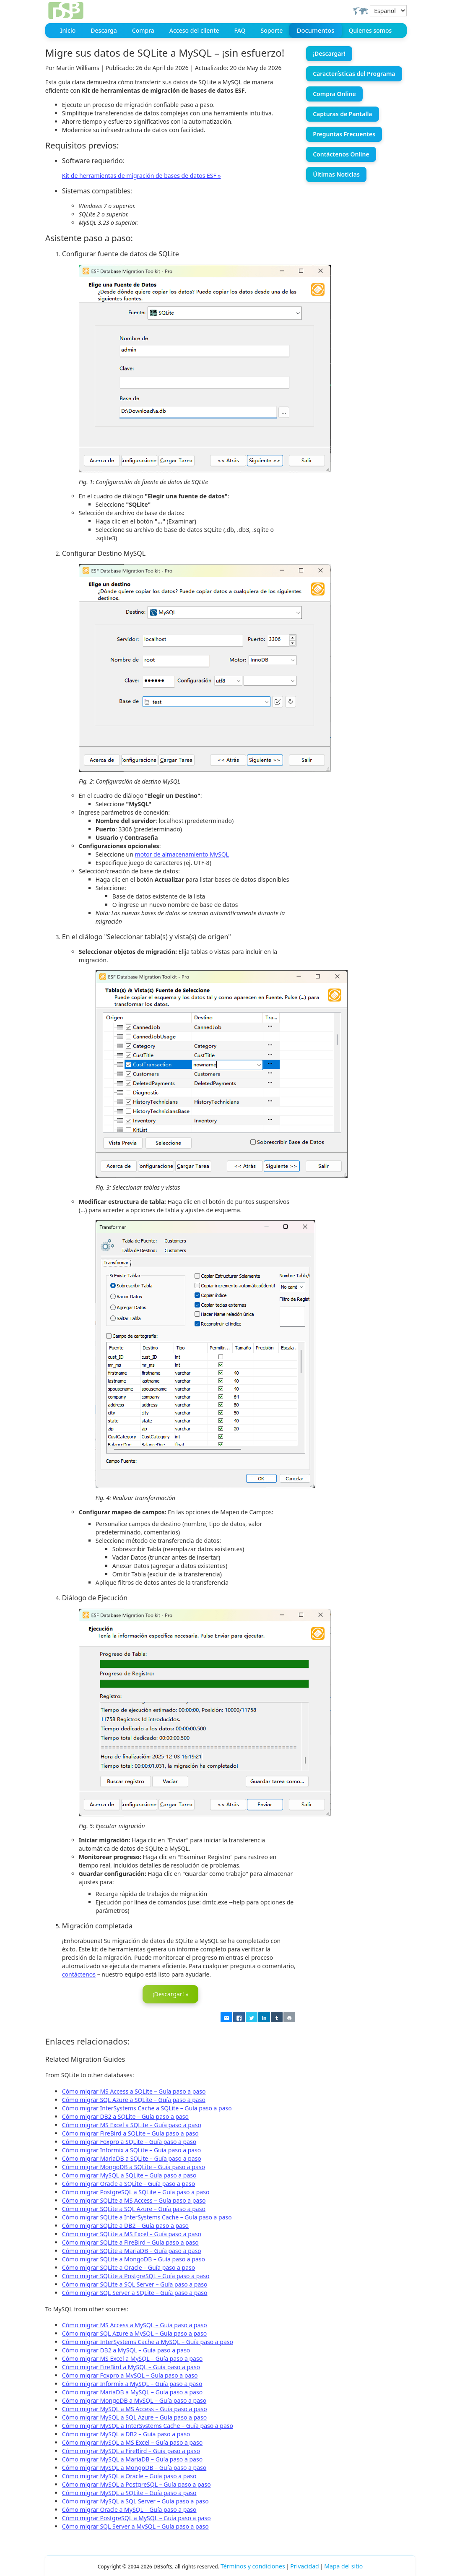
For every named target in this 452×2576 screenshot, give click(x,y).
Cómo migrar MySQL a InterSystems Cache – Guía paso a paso (147, 2425)
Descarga (104, 30)
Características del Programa (354, 74)
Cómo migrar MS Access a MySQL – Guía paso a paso (134, 2324)
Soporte (272, 30)
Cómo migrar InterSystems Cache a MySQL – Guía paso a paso (147, 2341)
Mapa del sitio (343, 2565)
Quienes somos (370, 30)
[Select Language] (388, 10)
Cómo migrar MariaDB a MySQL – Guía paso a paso (132, 2391)
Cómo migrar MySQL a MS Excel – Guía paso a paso (132, 2442)
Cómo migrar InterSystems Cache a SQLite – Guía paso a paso (147, 2107)
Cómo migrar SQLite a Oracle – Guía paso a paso (128, 2267)
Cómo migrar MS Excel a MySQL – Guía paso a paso (132, 2358)
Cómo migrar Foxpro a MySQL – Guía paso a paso (130, 2374)
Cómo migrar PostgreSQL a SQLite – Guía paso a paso (136, 2191)
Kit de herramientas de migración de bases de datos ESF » (141, 176)
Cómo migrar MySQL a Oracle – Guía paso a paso (129, 2475)
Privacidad (304, 2565)
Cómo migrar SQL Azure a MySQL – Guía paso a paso (134, 2332)
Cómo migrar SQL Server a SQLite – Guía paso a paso (135, 2292)
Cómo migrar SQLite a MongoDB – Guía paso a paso (133, 2258)
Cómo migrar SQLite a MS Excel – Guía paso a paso (131, 2233)
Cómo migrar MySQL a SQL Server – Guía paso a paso (135, 2500)
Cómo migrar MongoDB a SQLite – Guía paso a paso (133, 2166)
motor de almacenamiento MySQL (182, 854)
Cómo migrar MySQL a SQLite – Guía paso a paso (129, 2174)
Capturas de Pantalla (342, 114)
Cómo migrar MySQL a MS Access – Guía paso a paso (134, 2408)
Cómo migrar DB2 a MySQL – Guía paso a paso (126, 2349)
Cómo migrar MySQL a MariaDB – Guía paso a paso (132, 2458)
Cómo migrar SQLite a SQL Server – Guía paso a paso (135, 2283)
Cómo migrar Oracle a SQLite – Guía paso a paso (128, 2183)
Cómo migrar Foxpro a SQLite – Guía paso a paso (129, 2141)
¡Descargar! (329, 53)
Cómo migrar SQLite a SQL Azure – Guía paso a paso (133, 2208)
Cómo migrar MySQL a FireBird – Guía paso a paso (131, 2450)
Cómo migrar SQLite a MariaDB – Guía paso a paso (131, 2250)
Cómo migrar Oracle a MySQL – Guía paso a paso (129, 2509)
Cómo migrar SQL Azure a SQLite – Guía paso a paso (133, 2099)
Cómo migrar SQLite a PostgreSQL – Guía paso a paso (136, 2275)
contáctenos (79, 1974)
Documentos (315, 30)
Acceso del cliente (194, 30)
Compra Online (334, 94)
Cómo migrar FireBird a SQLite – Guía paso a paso (130, 2132)
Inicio (68, 30)
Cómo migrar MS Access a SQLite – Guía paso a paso (134, 2090)
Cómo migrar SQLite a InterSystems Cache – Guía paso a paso (147, 2216)
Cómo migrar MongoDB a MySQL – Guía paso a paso (134, 2400)
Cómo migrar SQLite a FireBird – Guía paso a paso (130, 2241)
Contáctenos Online (341, 154)
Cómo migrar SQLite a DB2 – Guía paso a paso (125, 2225)
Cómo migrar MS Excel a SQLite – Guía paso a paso (131, 2124)
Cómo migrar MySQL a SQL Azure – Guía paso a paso (134, 2416)
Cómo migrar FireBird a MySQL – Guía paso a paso (131, 2366)
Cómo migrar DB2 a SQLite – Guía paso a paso (125, 2116)
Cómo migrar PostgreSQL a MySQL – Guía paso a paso (136, 2517)
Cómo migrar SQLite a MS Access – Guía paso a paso (134, 2200)
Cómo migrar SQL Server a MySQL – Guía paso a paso (135, 2525)
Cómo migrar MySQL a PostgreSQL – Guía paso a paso (136, 2483)
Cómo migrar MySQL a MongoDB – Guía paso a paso (134, 2467)
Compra (143, 30)
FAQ (240, 30)
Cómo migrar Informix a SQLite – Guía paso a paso (131, 2149)
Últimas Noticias (336, 174)
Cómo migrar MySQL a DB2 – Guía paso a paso (126, 2433)
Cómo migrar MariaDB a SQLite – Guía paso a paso (131, 2158)
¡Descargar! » (171, 1994)
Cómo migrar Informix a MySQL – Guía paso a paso (132, 2383)
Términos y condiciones (253, 2565)
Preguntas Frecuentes (344, 134)
